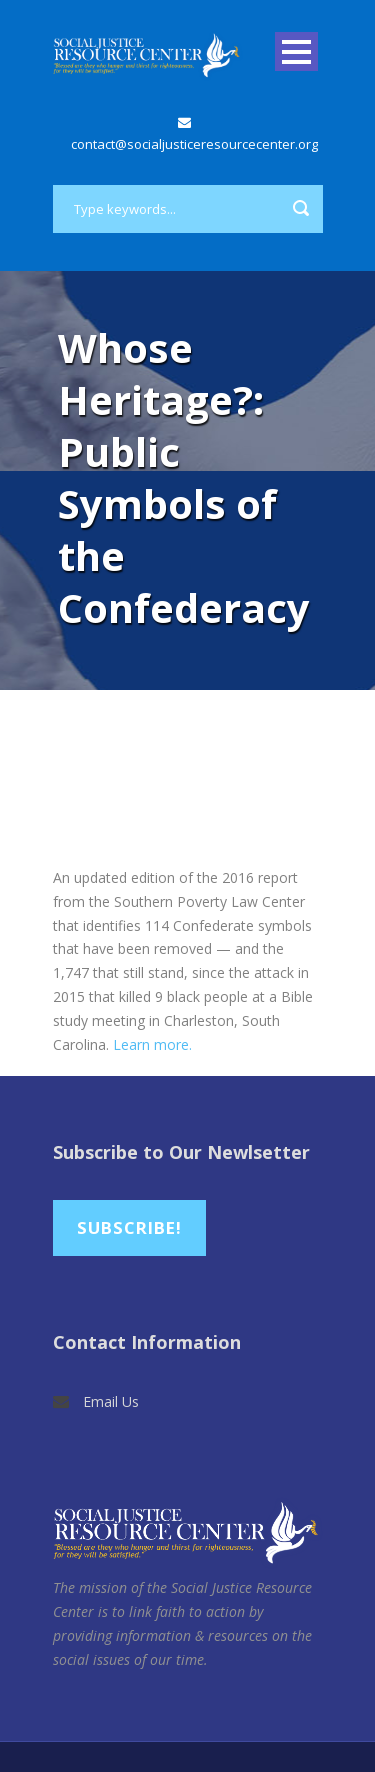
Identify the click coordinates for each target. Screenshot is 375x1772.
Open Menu (296, 51)
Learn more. (152, 1044)
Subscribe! (129, 1227)
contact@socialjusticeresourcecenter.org (194, 144)
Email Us (111, 1401)
